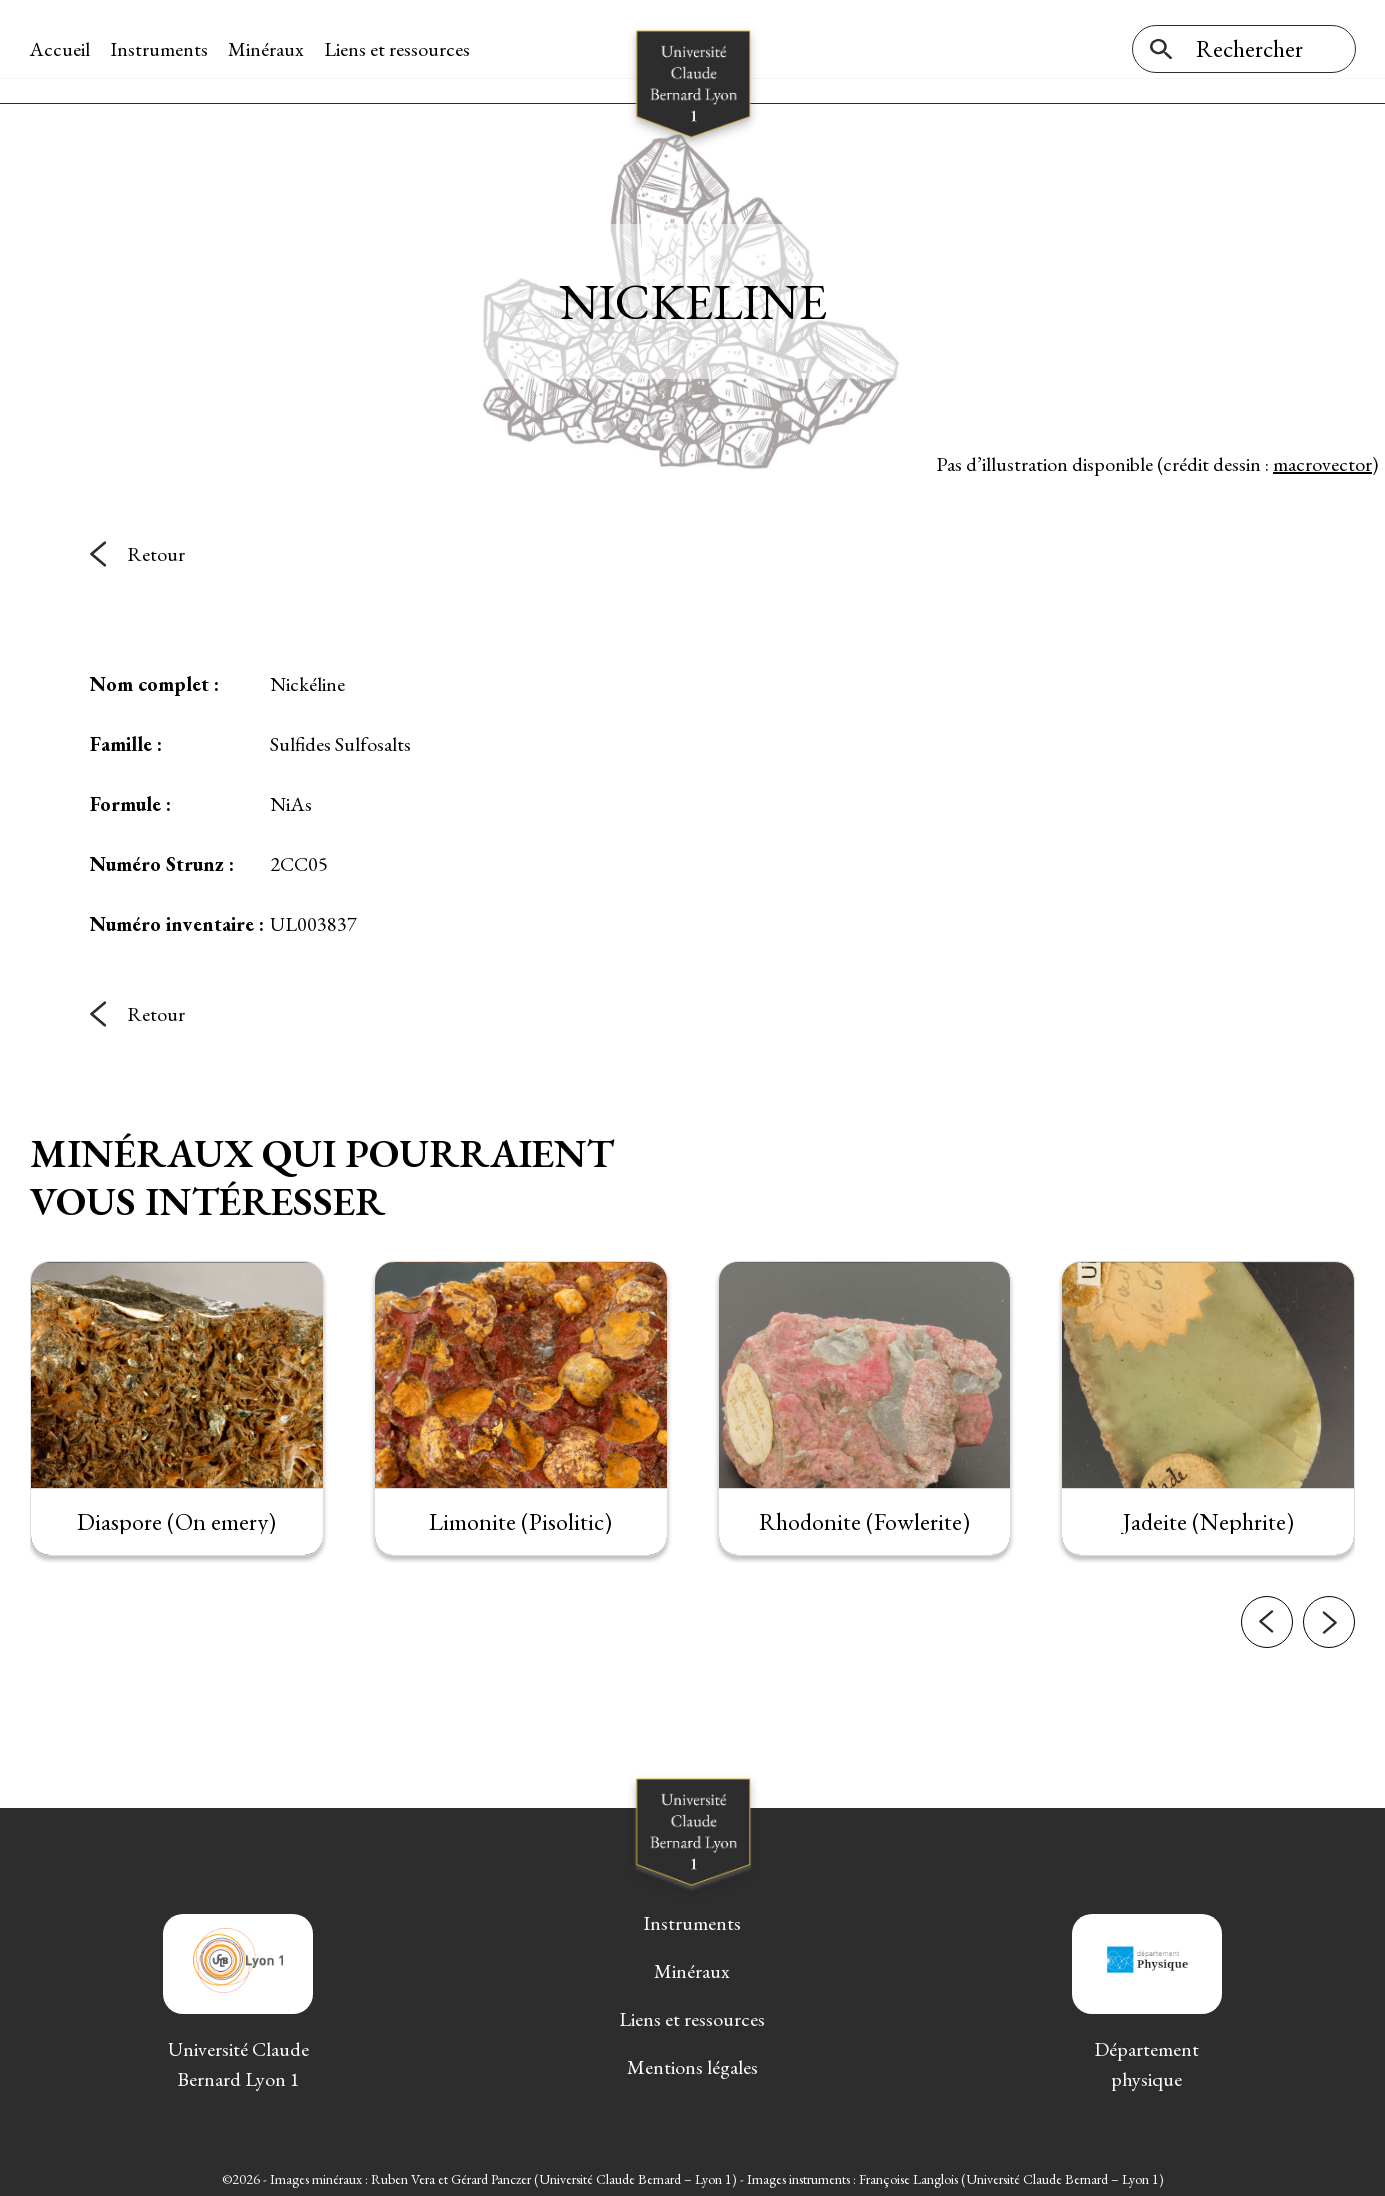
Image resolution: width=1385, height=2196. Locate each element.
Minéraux (267, 49)
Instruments (160, 49)
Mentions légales (692, 2063)
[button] (1267, 1634)
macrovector (1322, 459)
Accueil (60, 49)
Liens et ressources (398, 49)
